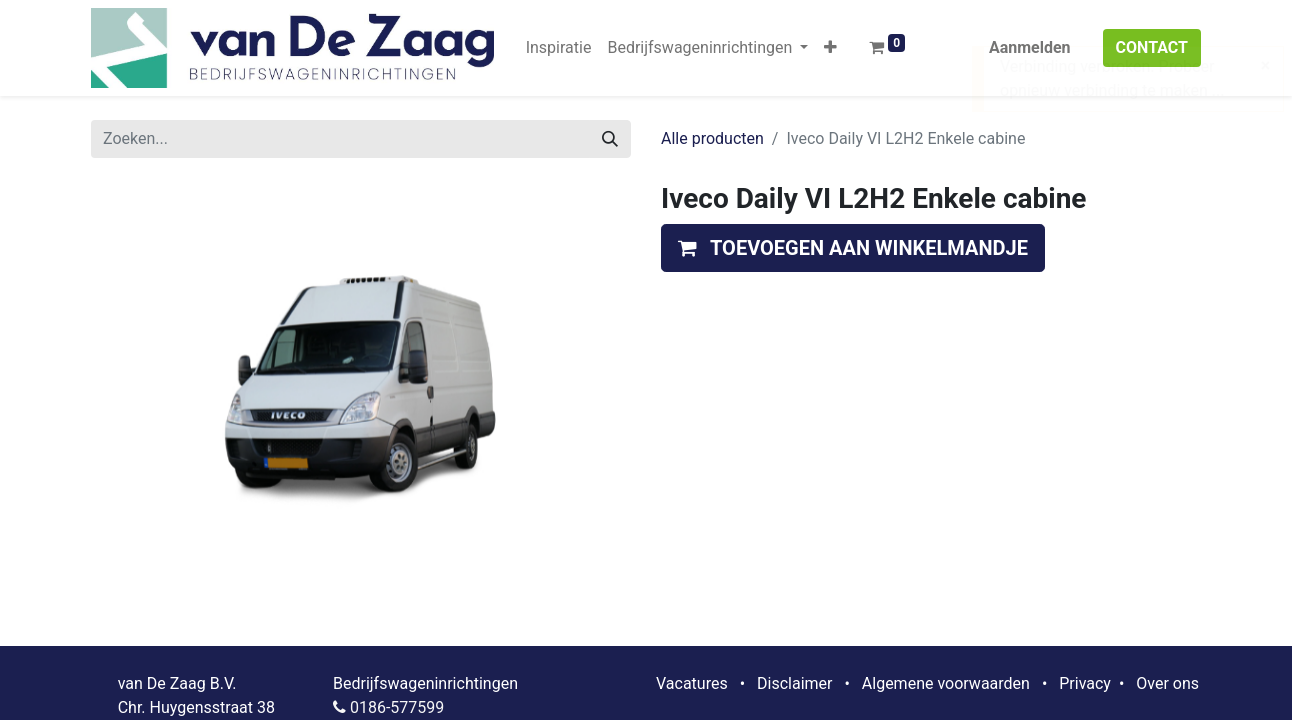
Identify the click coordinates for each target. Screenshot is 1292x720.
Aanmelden (1030, 47)
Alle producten (712, 138)
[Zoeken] (610, 139)
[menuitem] (559, 48)
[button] (830, 48)
